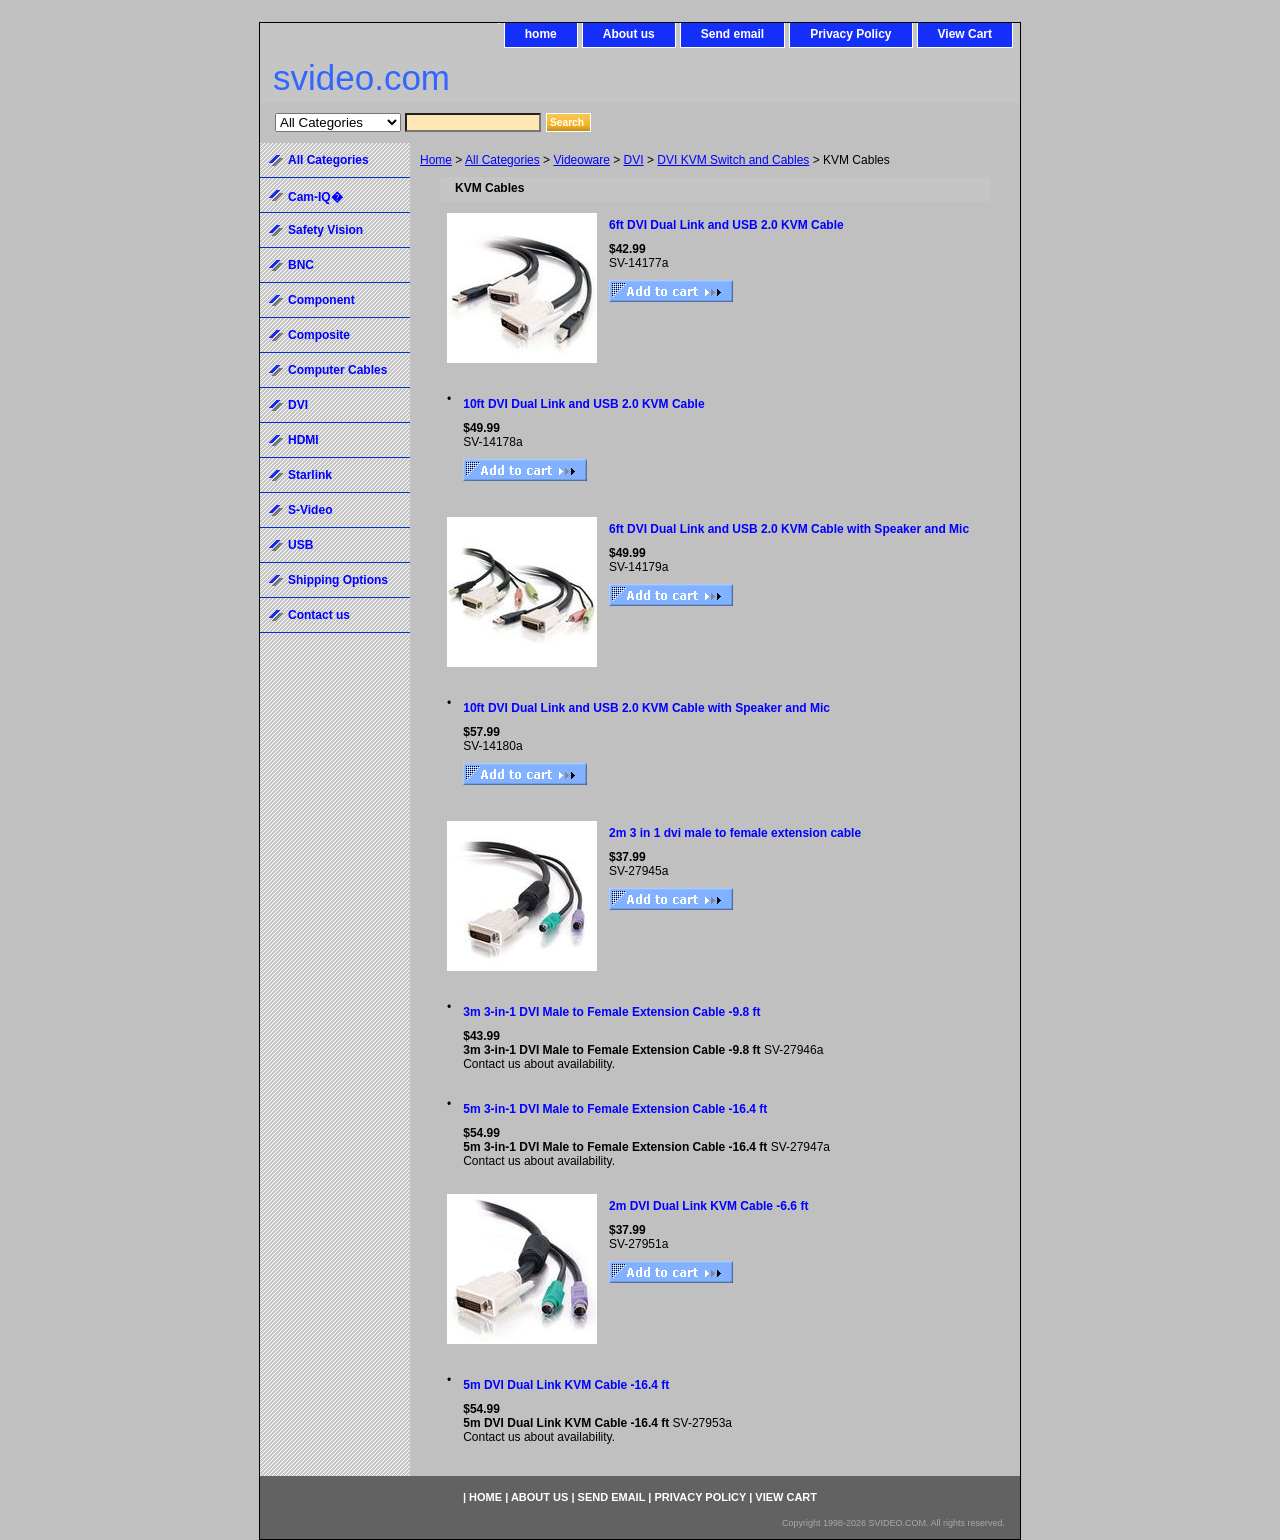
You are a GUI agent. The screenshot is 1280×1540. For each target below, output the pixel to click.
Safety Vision (325, 230)
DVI (634, 160)
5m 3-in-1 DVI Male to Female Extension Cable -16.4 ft (615, 1109)
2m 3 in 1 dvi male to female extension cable (735, 833)
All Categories (502, 160)
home (541, 34)
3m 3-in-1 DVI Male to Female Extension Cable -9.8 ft (611, 1012)
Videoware (581, 160)
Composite (319, 335)
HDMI (303, 440)
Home (436, 160)
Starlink (310, 475)
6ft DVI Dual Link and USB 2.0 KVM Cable (726, 225)
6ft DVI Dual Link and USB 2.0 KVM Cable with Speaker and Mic (789, 529)
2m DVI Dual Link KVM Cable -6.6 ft (708, 1206)
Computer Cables (337, 370)
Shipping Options (338, 580)
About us (629, 34)
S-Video (310, 510)
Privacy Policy (850, 34)
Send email (732, 34)
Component (321, 300)
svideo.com (361, 77)
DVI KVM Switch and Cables (733, 160)
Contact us (319, 615)
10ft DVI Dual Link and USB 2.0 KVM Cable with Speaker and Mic (646, 708)
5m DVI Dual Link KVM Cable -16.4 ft (566, 1385)
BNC (301, 265)
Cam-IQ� (315, 197)
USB (300, 545)
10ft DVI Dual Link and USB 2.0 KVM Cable (583, 404)
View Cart (965, 34)
